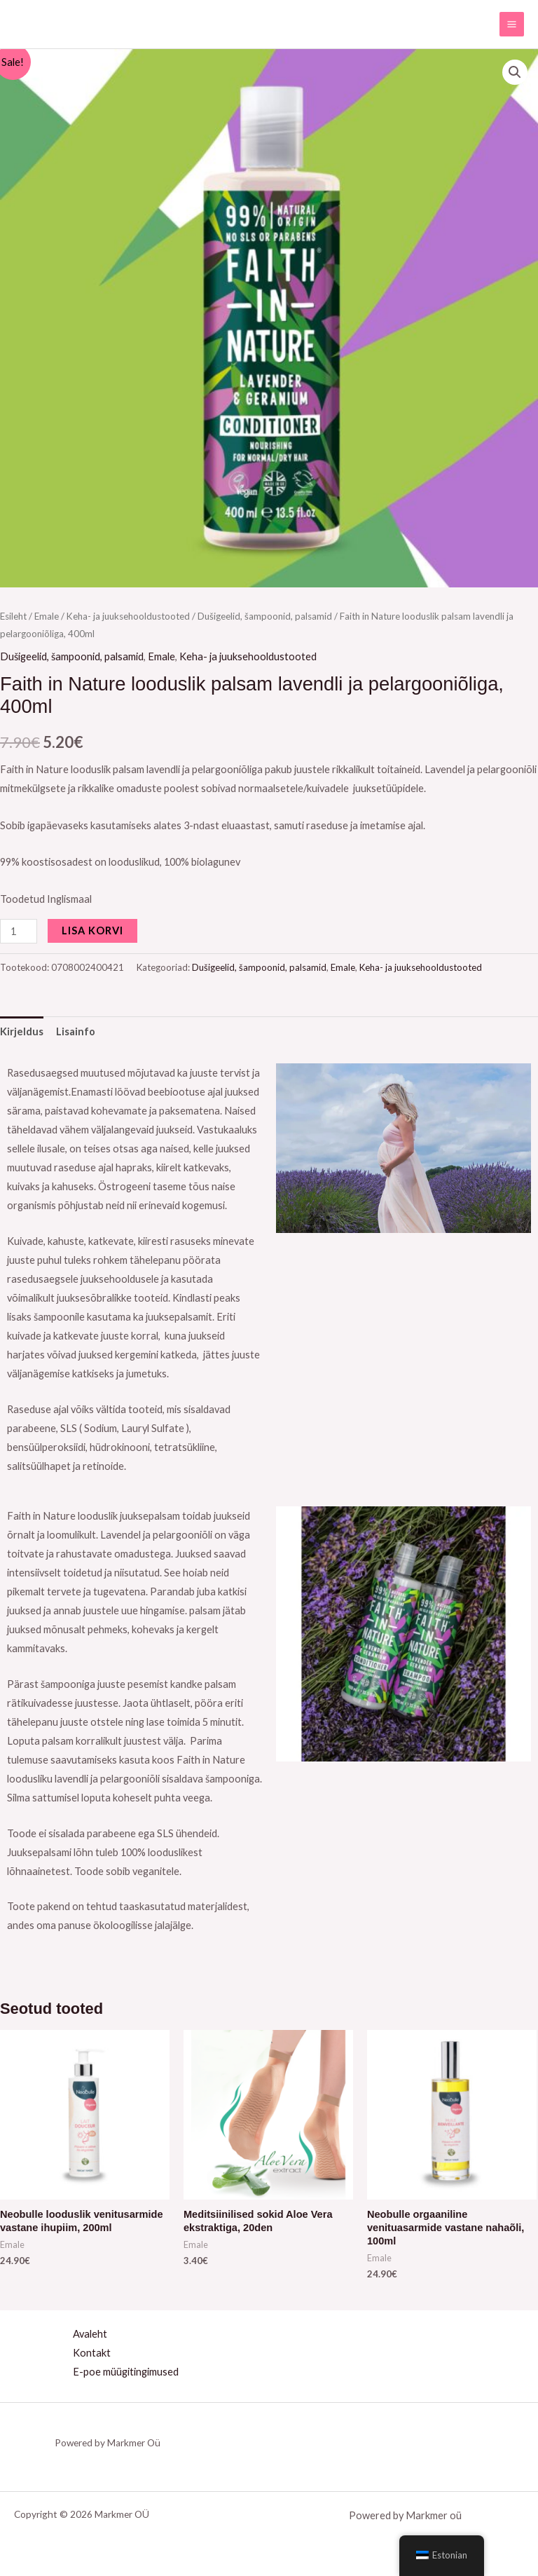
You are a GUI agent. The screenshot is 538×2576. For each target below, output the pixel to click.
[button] (514, 72)
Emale (46, 616)
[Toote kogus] (18, 931)
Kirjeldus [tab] (21, 1031)
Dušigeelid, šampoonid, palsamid (265, 616)
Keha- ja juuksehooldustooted (128, 616)
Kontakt (92, 2353)
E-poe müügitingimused (126, 2372)
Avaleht (90, 2334)
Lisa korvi (92, 930)
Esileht (13, 616)
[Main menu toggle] (511, 24)
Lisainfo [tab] (75, 1031)
